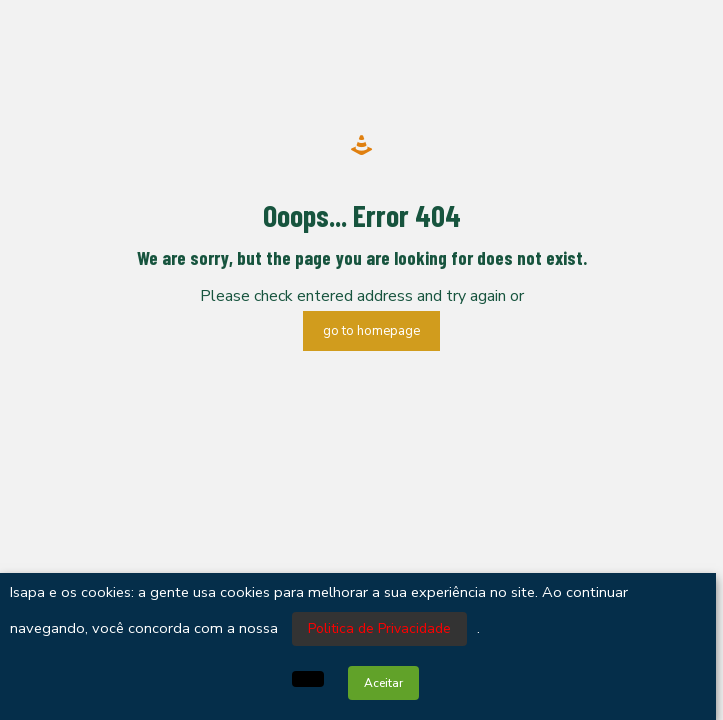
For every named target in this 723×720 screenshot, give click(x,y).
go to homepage (371, 331)
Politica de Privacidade (379, 628)
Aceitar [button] (383, 683)
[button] (308, 679)
